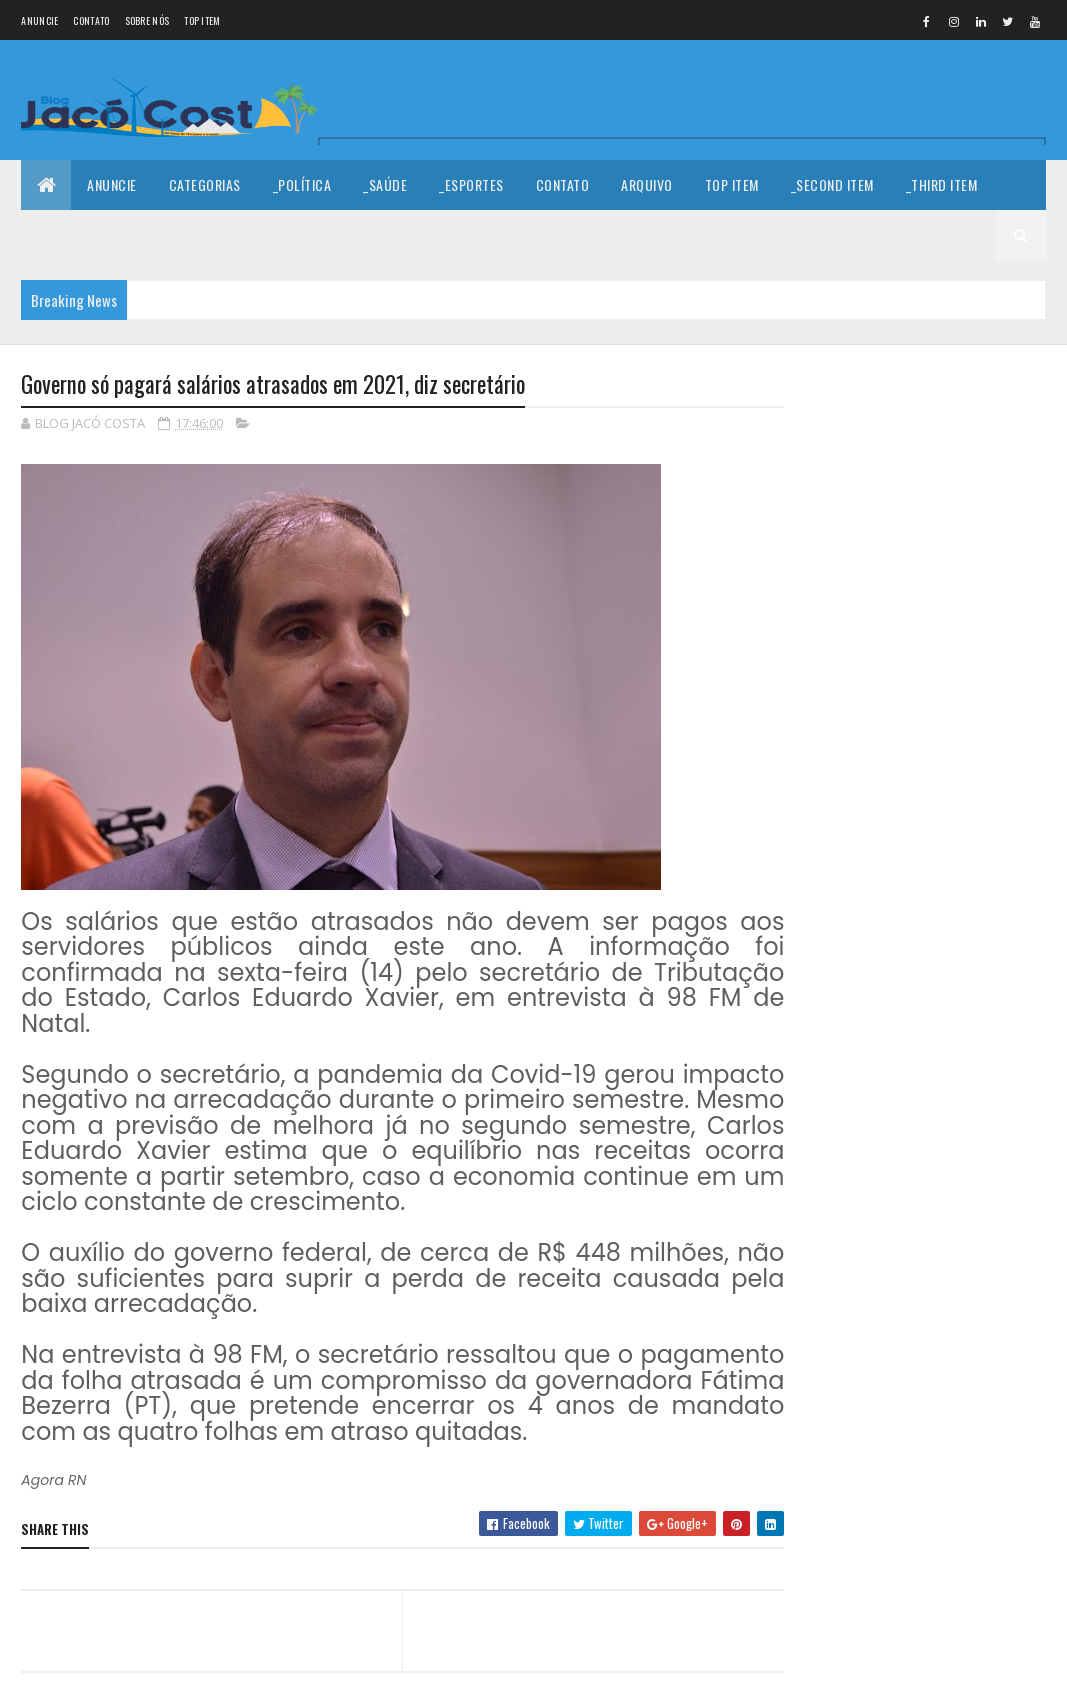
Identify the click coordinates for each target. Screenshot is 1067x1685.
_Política (302, 184)
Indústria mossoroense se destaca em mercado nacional (968, 768)
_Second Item (832, 184)
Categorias (205, 184)
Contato (91, 20)
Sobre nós (147, 20)
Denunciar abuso (867, 1001)
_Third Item (942, 184)
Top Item (202, 20)
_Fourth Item (78, 234)
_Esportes (471, 184)
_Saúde (385, 184)
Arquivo (647, 184)
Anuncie (39, 20)
